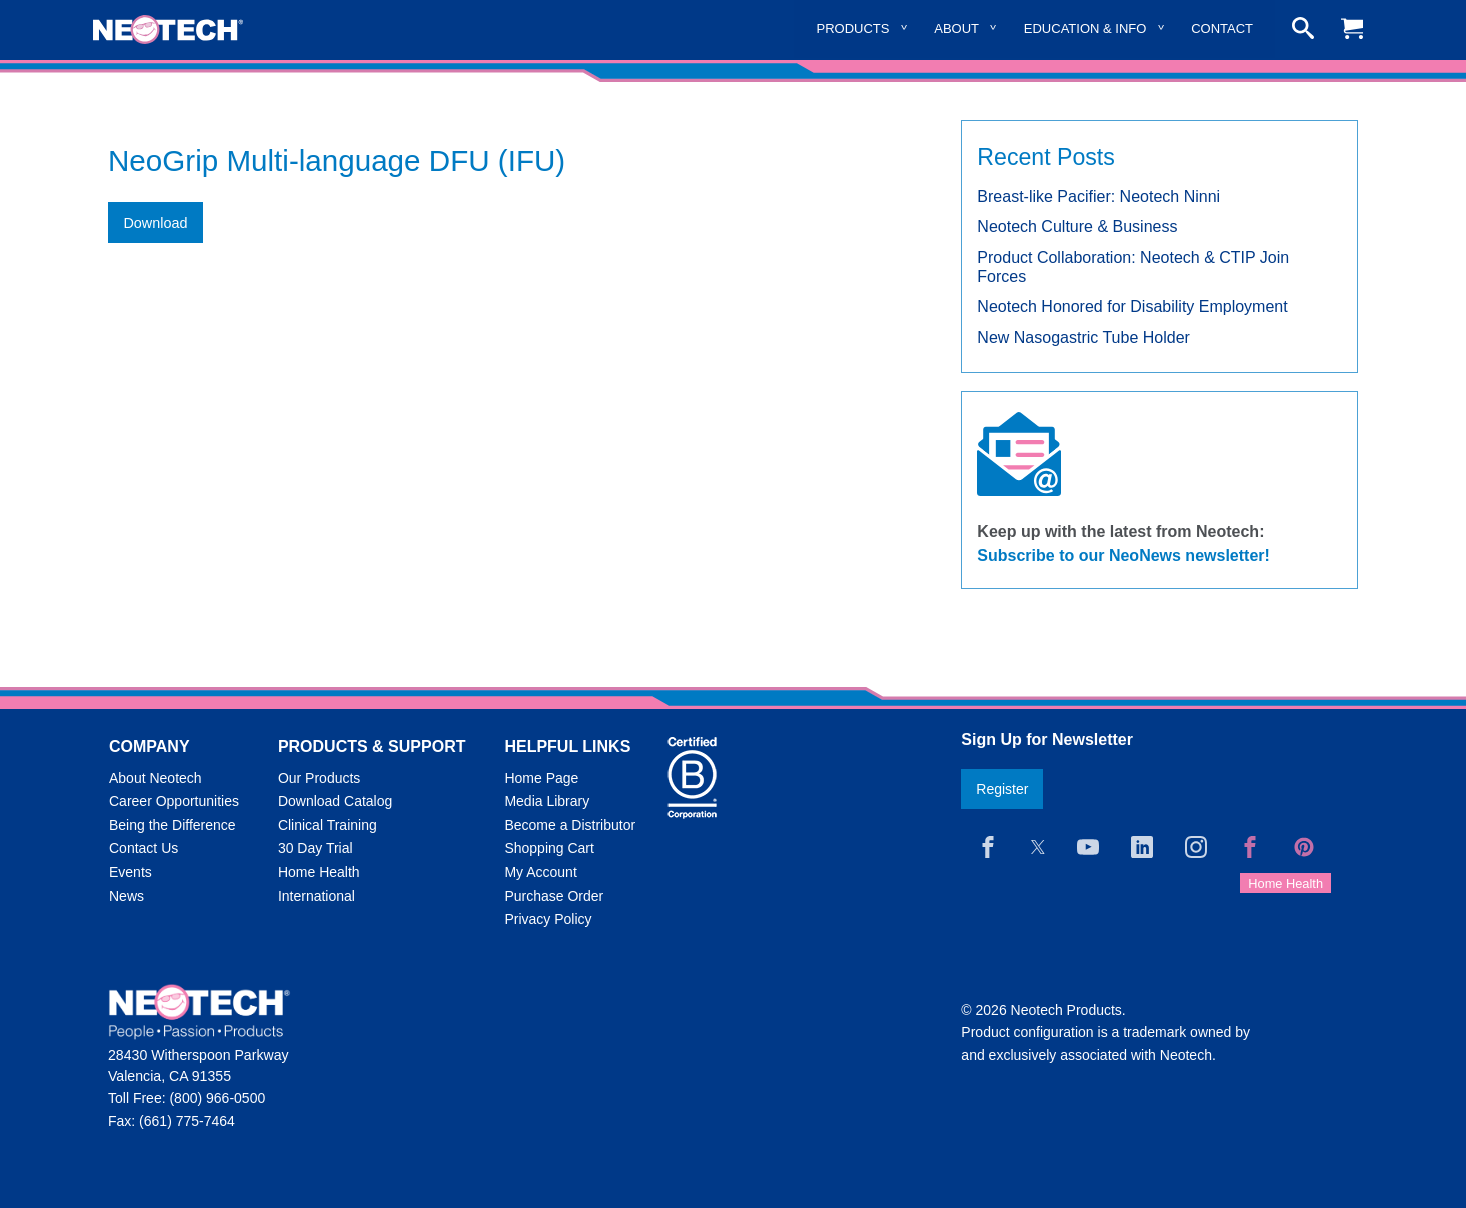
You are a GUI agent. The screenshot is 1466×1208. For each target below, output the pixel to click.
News (126, 896)
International (316, 896)
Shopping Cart (549, 848)
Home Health (319, 872)
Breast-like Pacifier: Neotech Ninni (1098, 196)
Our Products (319, 778)
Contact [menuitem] (1222, 28)
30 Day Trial (315, 848)
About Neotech (155, 778)
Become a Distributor (569, 825)
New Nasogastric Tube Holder (1083, 337)
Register (1002, 789)
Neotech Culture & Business (1077, 226)
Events (130, 872)
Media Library (546, 801)
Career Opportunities (174, 801)
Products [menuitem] (853, 28)
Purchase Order (553, 896)
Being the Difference (172, 825)
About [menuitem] (956, 28)
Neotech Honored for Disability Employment (1132, 306)
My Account (540, 872)
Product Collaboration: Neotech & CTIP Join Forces (1133, 267)
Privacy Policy (547, 919)
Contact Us (143, 848)
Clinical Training (327, 825)
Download (155, 223)
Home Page (541, 778)
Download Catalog (335, 801)
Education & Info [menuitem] (1085, 28)
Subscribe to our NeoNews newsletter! (1123, 555)
